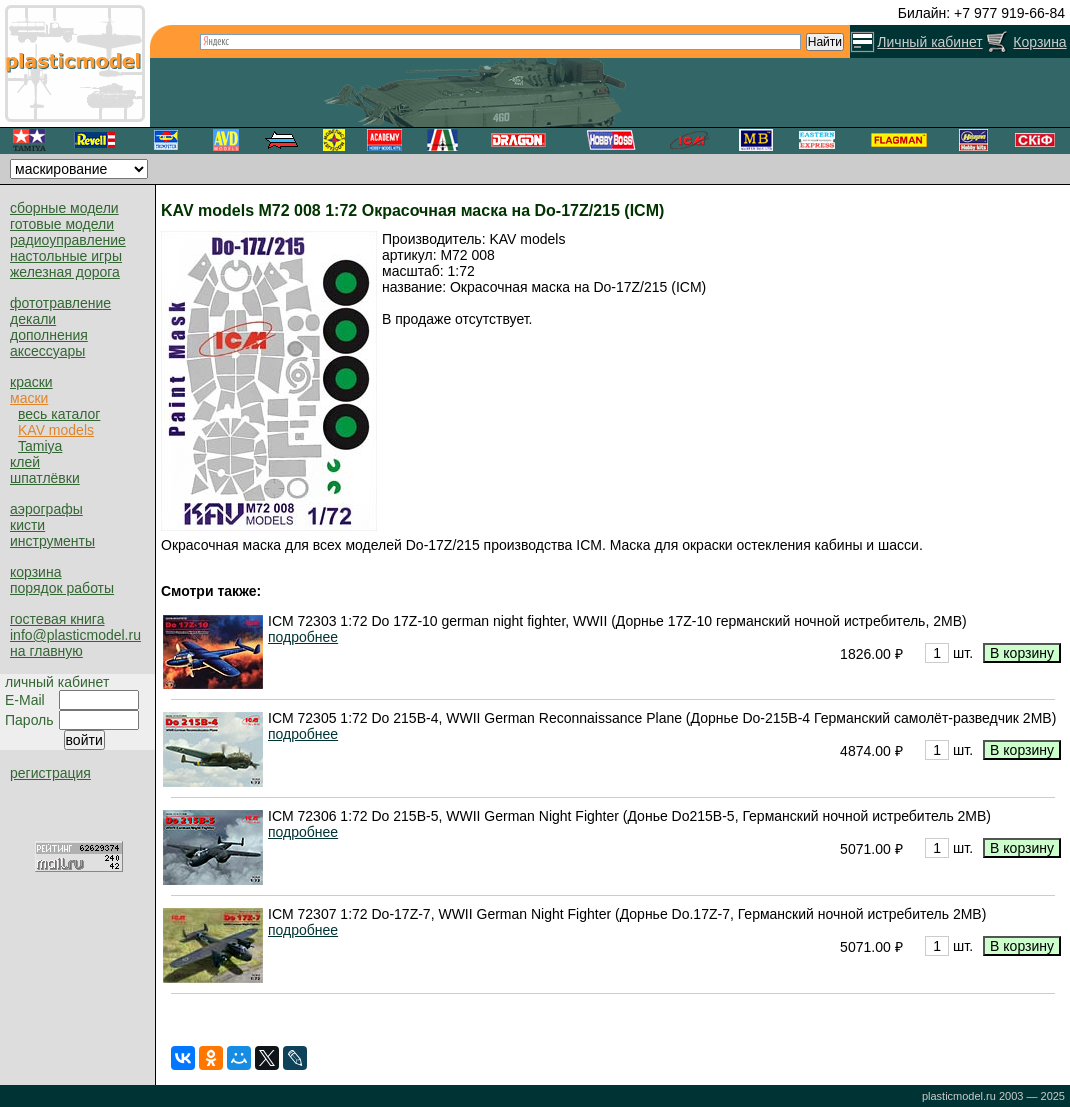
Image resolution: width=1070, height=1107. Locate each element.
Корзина (1039, 42)
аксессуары (47, 351)
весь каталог (59, 414)
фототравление (60, 303)
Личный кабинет (929, 42)
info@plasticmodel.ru (75, 635)
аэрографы (46, 509)
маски (29, 398)
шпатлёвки (45, 478)
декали (33, 319)
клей (25, 462)
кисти (27, 525)
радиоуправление (68, 240)
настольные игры (66, 256)
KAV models (56, 430)
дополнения (49, 335)
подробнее (303, 637)
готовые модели (62, 224)
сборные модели (64, 208)
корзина (35, 572)
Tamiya (40, 446)
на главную (46, 651)
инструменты (52, 541)
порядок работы (62, 588)
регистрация (50, 773)
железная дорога (65, 272)
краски (31, 382)
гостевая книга (57, 619)
